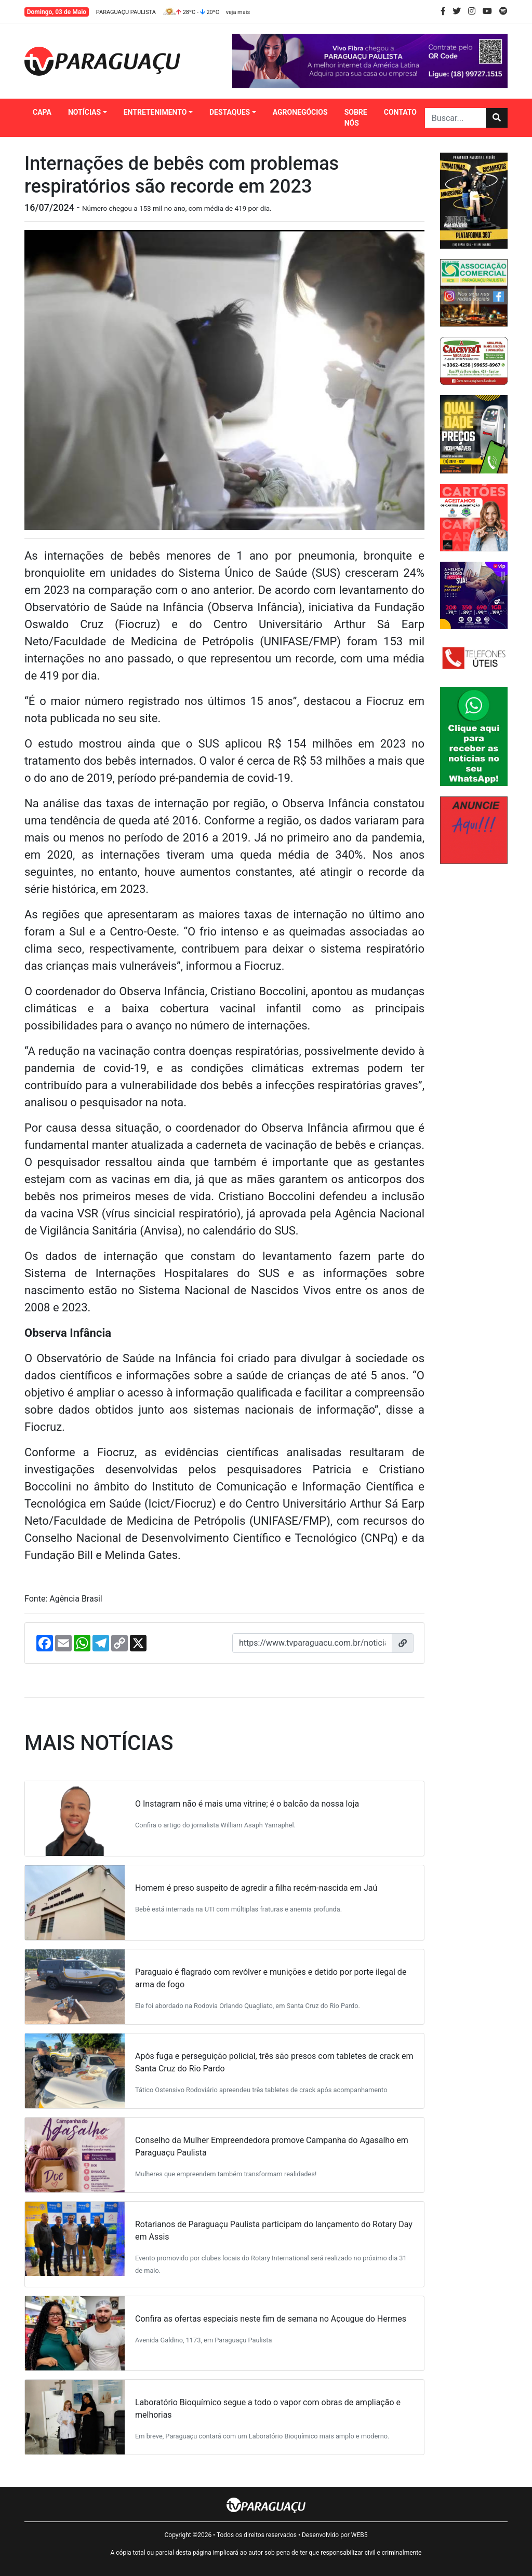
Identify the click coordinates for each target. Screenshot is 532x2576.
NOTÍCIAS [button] (84, 112)
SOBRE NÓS (355, 117)
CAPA (42, 112)
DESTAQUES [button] (229, 112)
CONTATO (400, 112)
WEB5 (359, 2535)
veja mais (238, 12)
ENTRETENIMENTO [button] (155, 112)
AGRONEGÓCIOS (300, 112)
